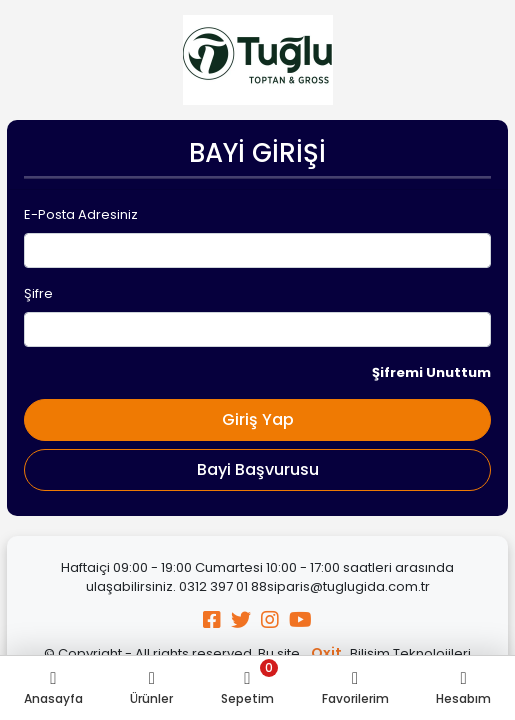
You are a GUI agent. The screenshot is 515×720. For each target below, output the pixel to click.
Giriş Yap (258, 419)
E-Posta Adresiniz (81, 214)
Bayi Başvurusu (258, 469)
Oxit (326, 653)
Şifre (38, 293)
